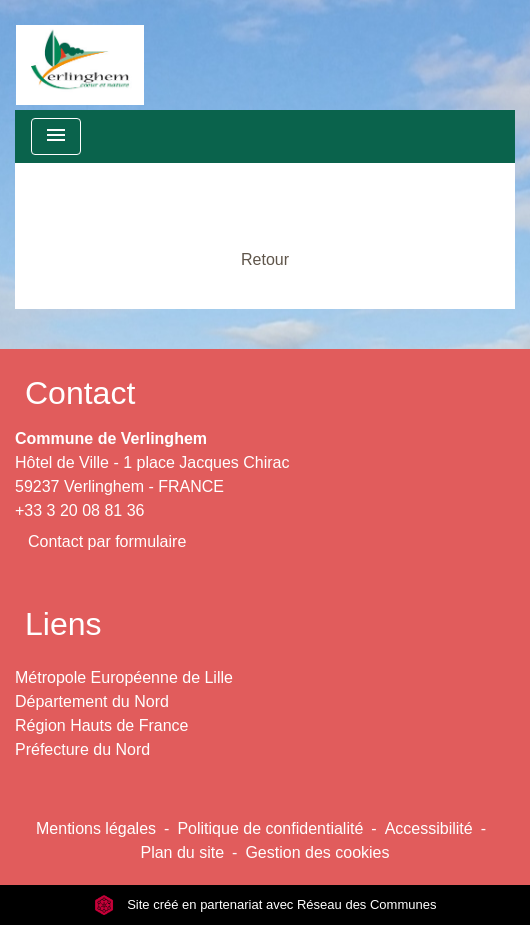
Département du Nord (92, 701)
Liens (63, 624)
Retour (265, 259)
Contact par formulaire (107, 541)
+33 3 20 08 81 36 (79, 510)
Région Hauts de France (101, 725)
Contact (80, 393)
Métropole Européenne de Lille (124, 677)
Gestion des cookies (317, 852)
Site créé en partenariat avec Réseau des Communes (265, 904)
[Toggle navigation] (56, 136)
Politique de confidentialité (270, 828)
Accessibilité (429, 828)
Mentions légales (96, 828)
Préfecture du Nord (82, 749)
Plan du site (182, 852)
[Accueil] (80, 55)
